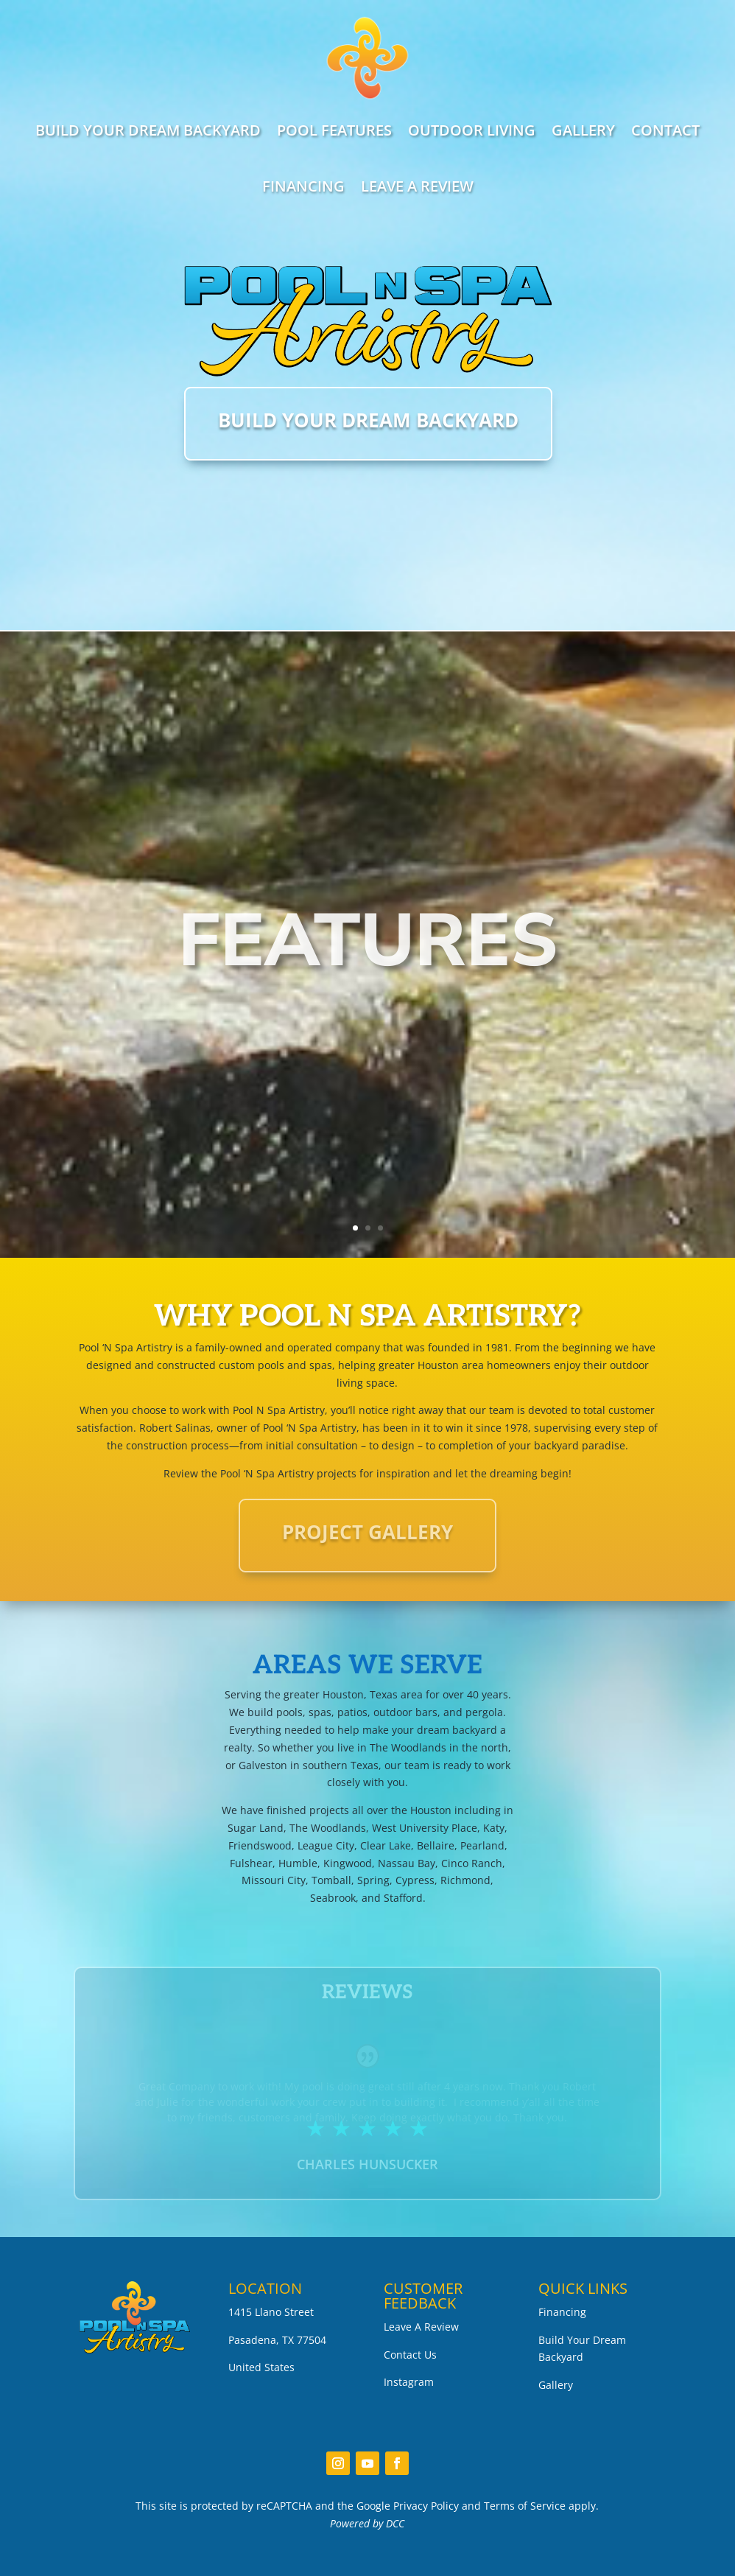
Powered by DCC (367, 2523)
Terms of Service (525, 2506)
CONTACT (665, 130)
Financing (562, 2312)
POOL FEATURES (334, 130)
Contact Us (410, 2355)
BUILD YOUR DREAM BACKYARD (148, 130)
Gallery (555, 2385)
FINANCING (303, 186)
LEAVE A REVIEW (417, 186)
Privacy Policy (426, 2506)
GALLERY (583, 130)
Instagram (409, 2382)
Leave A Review (421, 2327)
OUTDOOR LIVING (471, 130)
